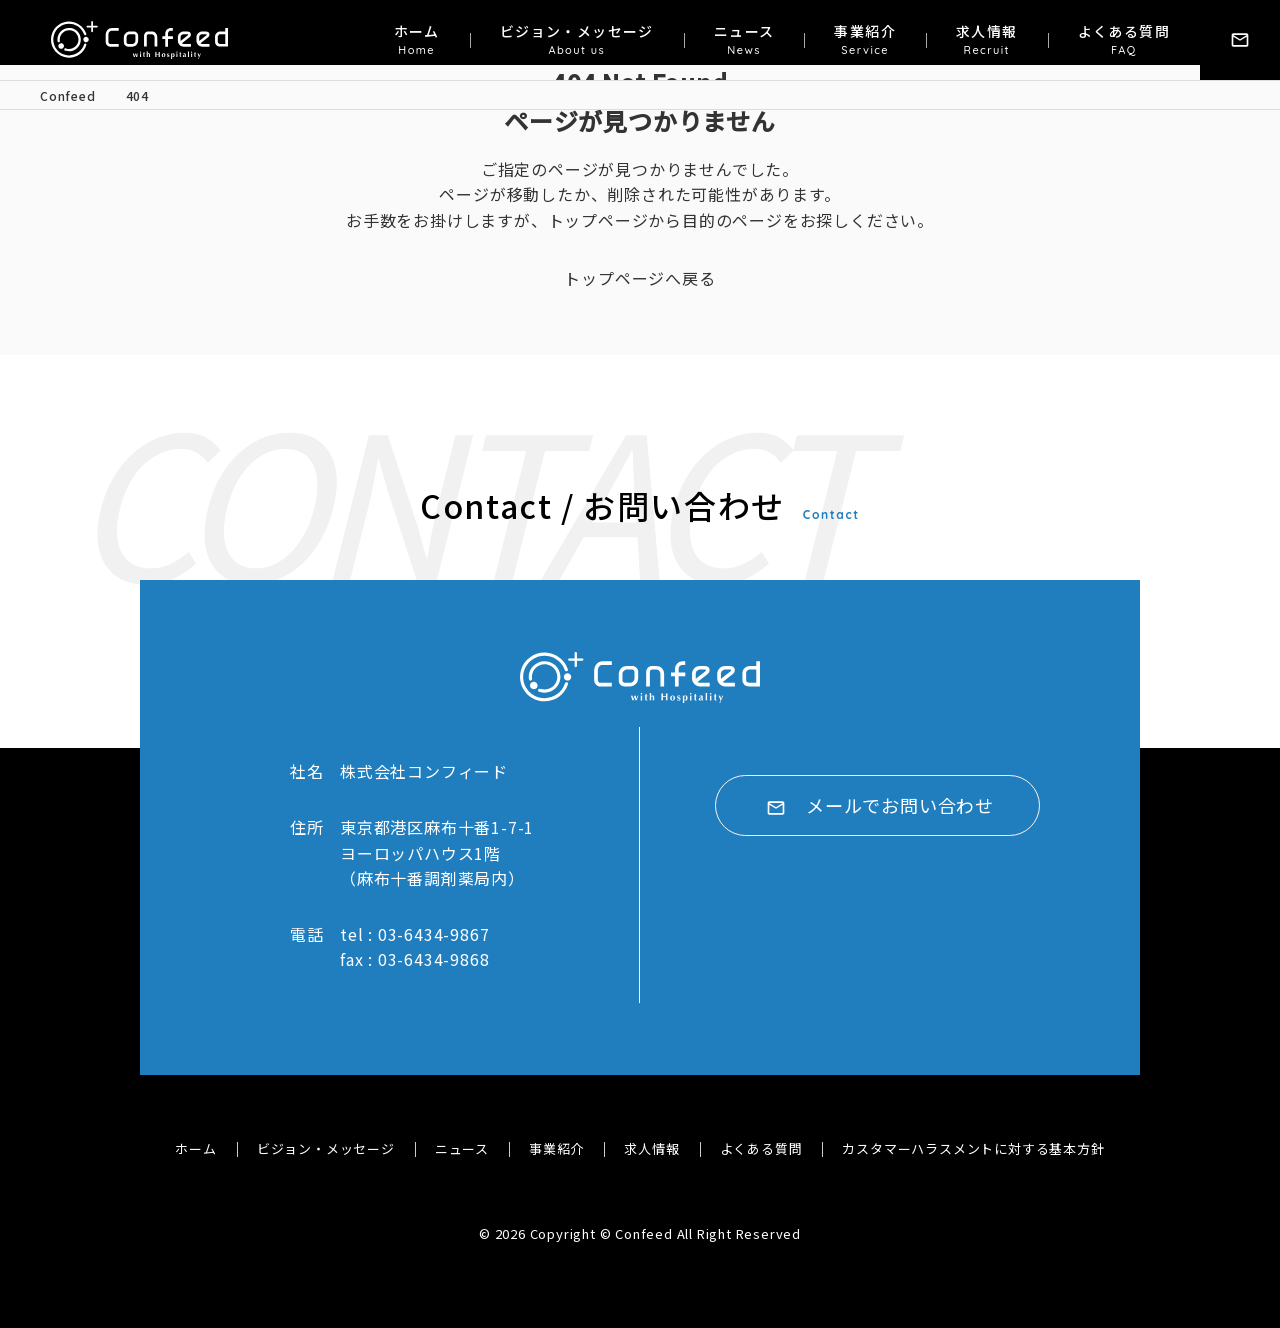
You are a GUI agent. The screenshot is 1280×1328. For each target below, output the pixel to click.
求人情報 (987, 40)
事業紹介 (865, 40)
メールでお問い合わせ (900, 806)
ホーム (417, 40)
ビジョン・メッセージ (577, 40)
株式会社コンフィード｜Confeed (141, 40)
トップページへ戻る (639, 278)
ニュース (744, 40)
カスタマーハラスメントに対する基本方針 (973, 1148)
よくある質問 (1124, 40)
